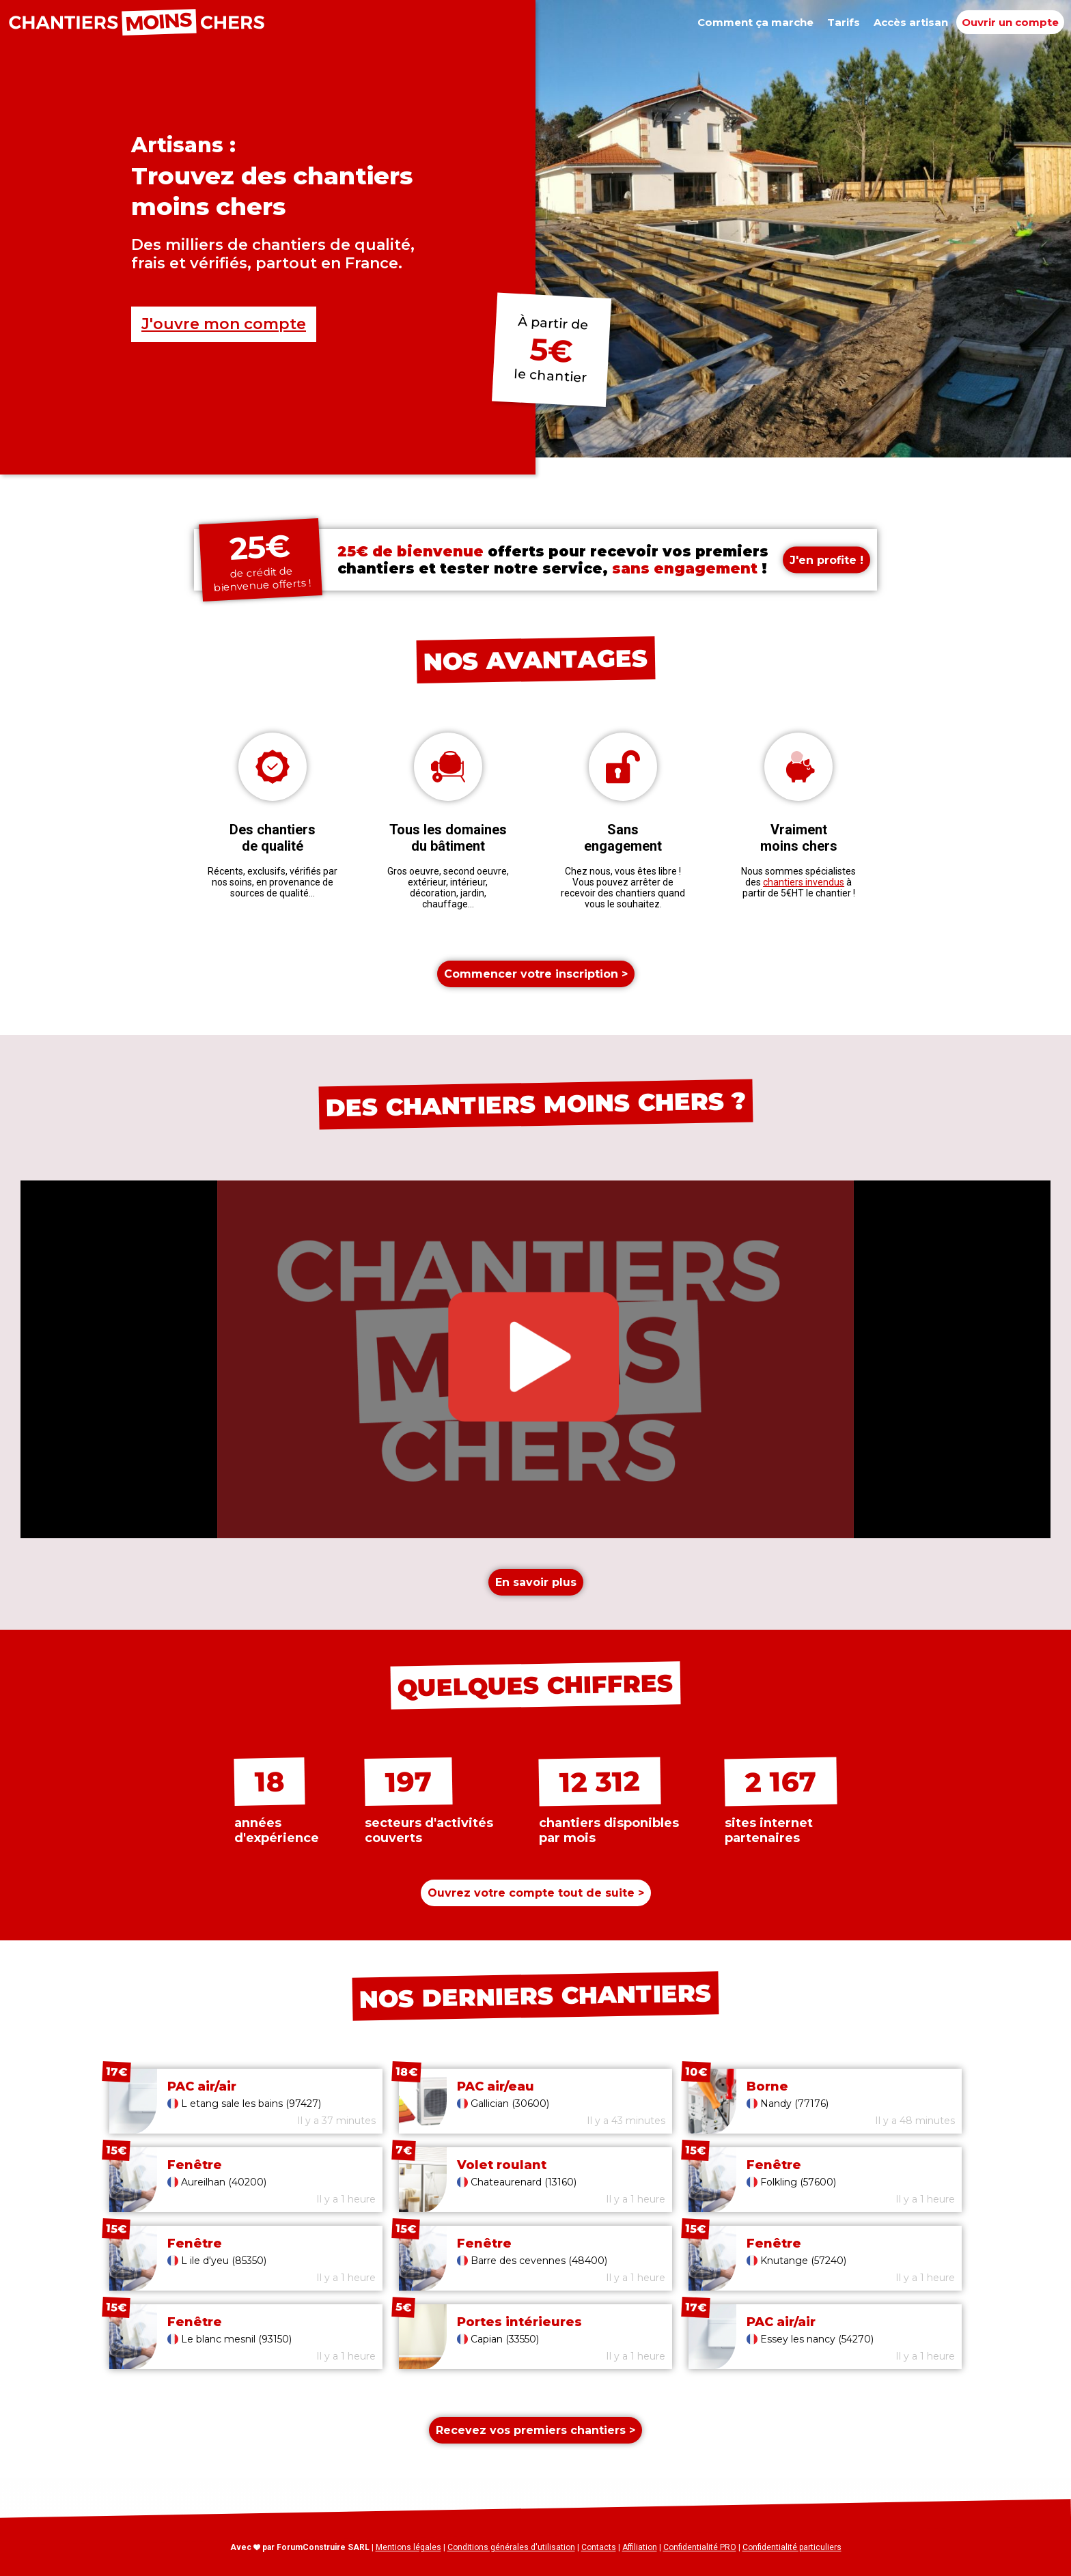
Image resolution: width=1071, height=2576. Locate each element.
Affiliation (639, 2547)
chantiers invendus (803, 882)
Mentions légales (408, 2547)
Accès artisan (911, 22)
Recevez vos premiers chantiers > (535, 2430)
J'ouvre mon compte (223, 324)
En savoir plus (535, 1582)
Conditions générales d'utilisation (511, 2547)
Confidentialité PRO (699, 2547)
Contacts (598, 2547)
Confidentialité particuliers (792, 2547)
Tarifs (843, 22)
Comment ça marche (755, 22)
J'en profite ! (826, 560)
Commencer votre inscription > (536, 973)
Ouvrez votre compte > (536, 1892)
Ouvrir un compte (1010, 22)
